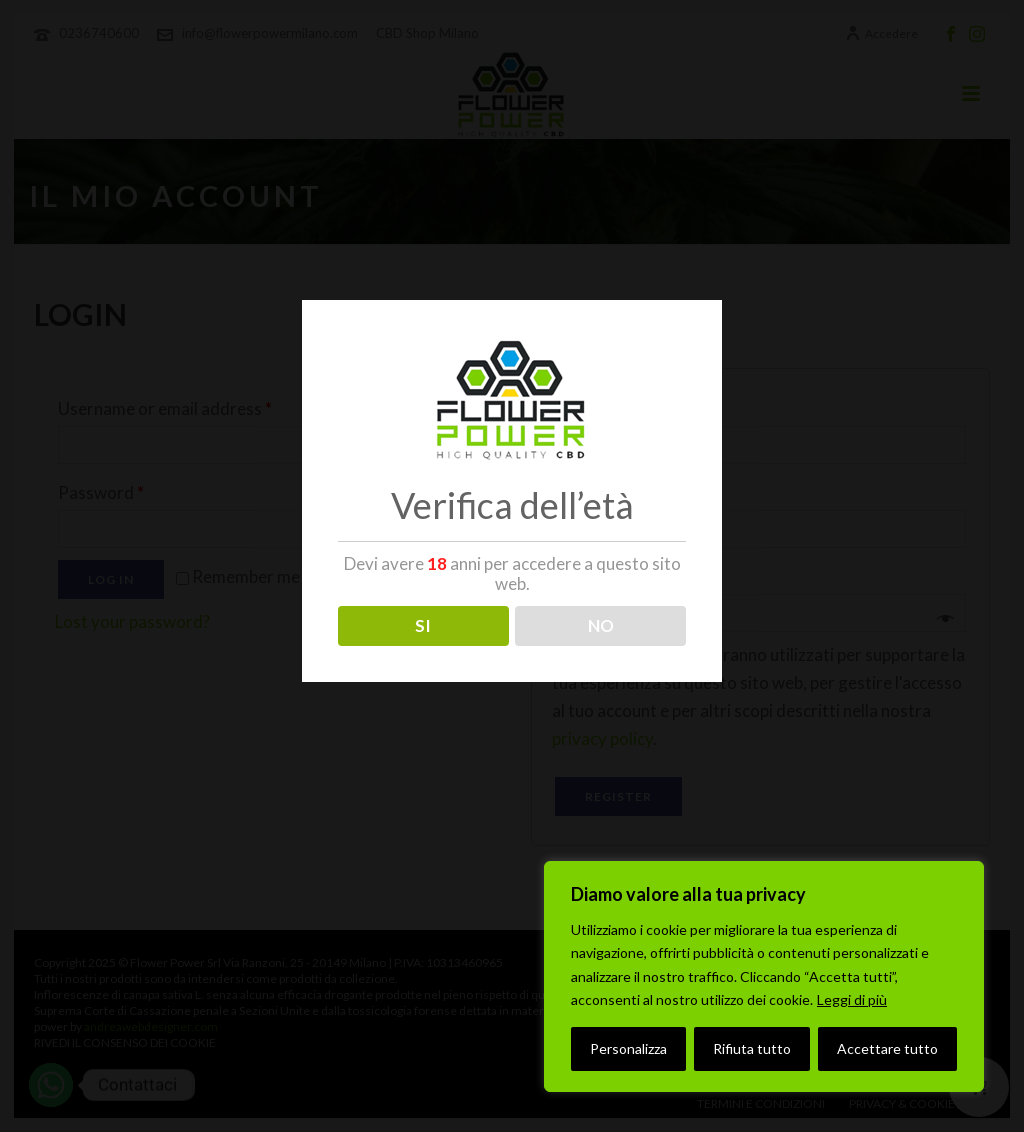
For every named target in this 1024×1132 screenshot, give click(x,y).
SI (423, 625)
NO (601, 625)
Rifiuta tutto (752, 1048)
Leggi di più (852, 999)
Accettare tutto (887, 1048)
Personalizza (628, 1048)
